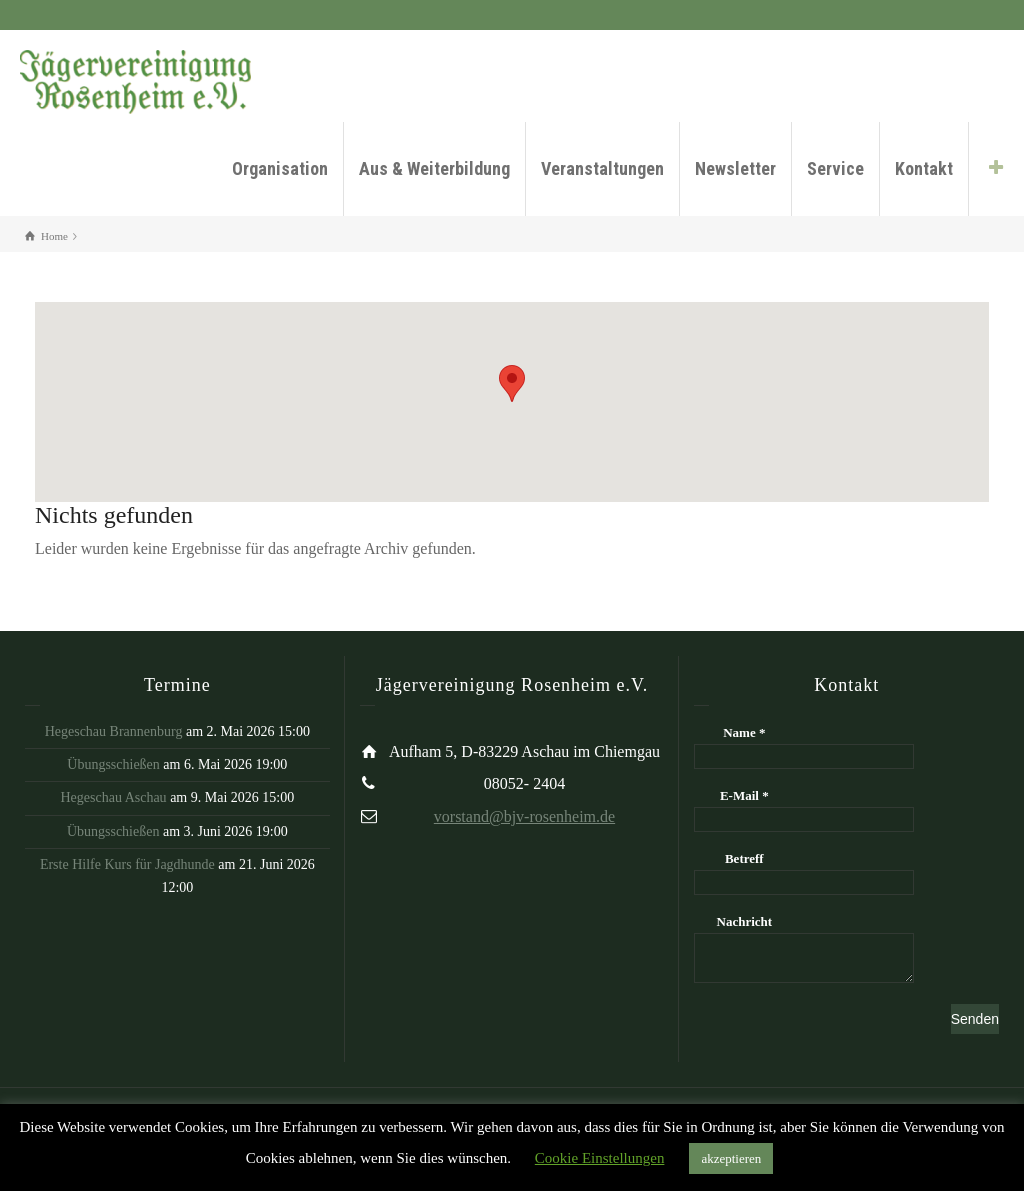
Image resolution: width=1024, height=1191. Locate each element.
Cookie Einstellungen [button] (600, 1158)
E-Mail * (744, 795)
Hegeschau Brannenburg (114, 731)
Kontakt (924, 168)
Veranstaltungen (602, 168)
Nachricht (745, 921)
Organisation (280, 168)
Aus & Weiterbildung (434, 168)
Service (835, 168)
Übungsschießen (113, 764)
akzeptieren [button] (731, 1158)
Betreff (744, 858)
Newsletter (735, 168)
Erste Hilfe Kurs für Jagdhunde (127, 864)
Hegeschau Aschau (113, 797)
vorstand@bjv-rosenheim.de (524, 816)
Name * (744, 732)
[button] (512, 383)
